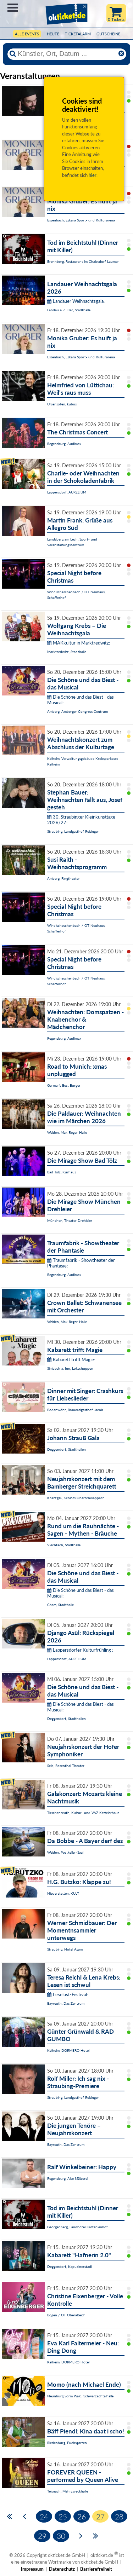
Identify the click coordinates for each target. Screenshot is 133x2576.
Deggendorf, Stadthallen (66, 1449)
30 (61, 2535)
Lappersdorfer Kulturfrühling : (80, 1650)
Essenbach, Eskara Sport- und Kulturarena (81, 220)
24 (44, 2516)
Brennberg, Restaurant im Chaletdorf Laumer (83, 261)
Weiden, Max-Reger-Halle (67, 1132)
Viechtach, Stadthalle (64, 1545)
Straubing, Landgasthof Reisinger (73, 831)
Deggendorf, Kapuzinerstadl (69, 2266)
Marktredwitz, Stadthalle (66, 651)
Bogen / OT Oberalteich (66, 2315)
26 (81, 2516)
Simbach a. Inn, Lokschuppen (70, 1368)
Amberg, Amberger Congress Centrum (77, 711)
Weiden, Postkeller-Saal (65, 1852)
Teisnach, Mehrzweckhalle (67, 2491)
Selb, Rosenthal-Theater (65, 1765)
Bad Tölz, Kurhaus (61, 1172)
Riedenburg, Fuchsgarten (67, 2443)
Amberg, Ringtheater (63, 878)
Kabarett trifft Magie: (71, 1359)
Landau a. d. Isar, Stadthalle (68, 310)
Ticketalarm (78, 33)
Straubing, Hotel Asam (65, 1949)
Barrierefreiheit (96, 2569)
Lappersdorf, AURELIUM (66, 492)
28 (119, 2516)
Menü (12, 8)
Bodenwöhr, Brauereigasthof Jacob (75, 1410)
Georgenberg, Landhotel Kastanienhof (77, 2227)
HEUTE (53, 33)
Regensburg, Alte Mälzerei (67, 2178)
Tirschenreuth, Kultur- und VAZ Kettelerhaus (83, 1812)
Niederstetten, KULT (63, 1893)
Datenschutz (62, 2569)
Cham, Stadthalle (60, 1604)
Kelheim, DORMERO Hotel (68, 2050)
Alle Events (27, 33)
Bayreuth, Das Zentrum (65, 2003)
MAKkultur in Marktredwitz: (78, 643)
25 (63, 2516)
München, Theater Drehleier (69, 1220)
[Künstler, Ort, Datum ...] (67, 54)
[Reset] (121, 54)
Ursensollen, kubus (62, 404)
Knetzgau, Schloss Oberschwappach (76, 1498)
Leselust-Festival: (67, 1994)
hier (92, 175)
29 (42, 2535)
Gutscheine (108, 33)
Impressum (32, 2569)
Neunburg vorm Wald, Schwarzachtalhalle (80, 2396)
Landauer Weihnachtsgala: (76, 301)
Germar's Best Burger (64, 1085)
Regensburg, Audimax (64, 443)
